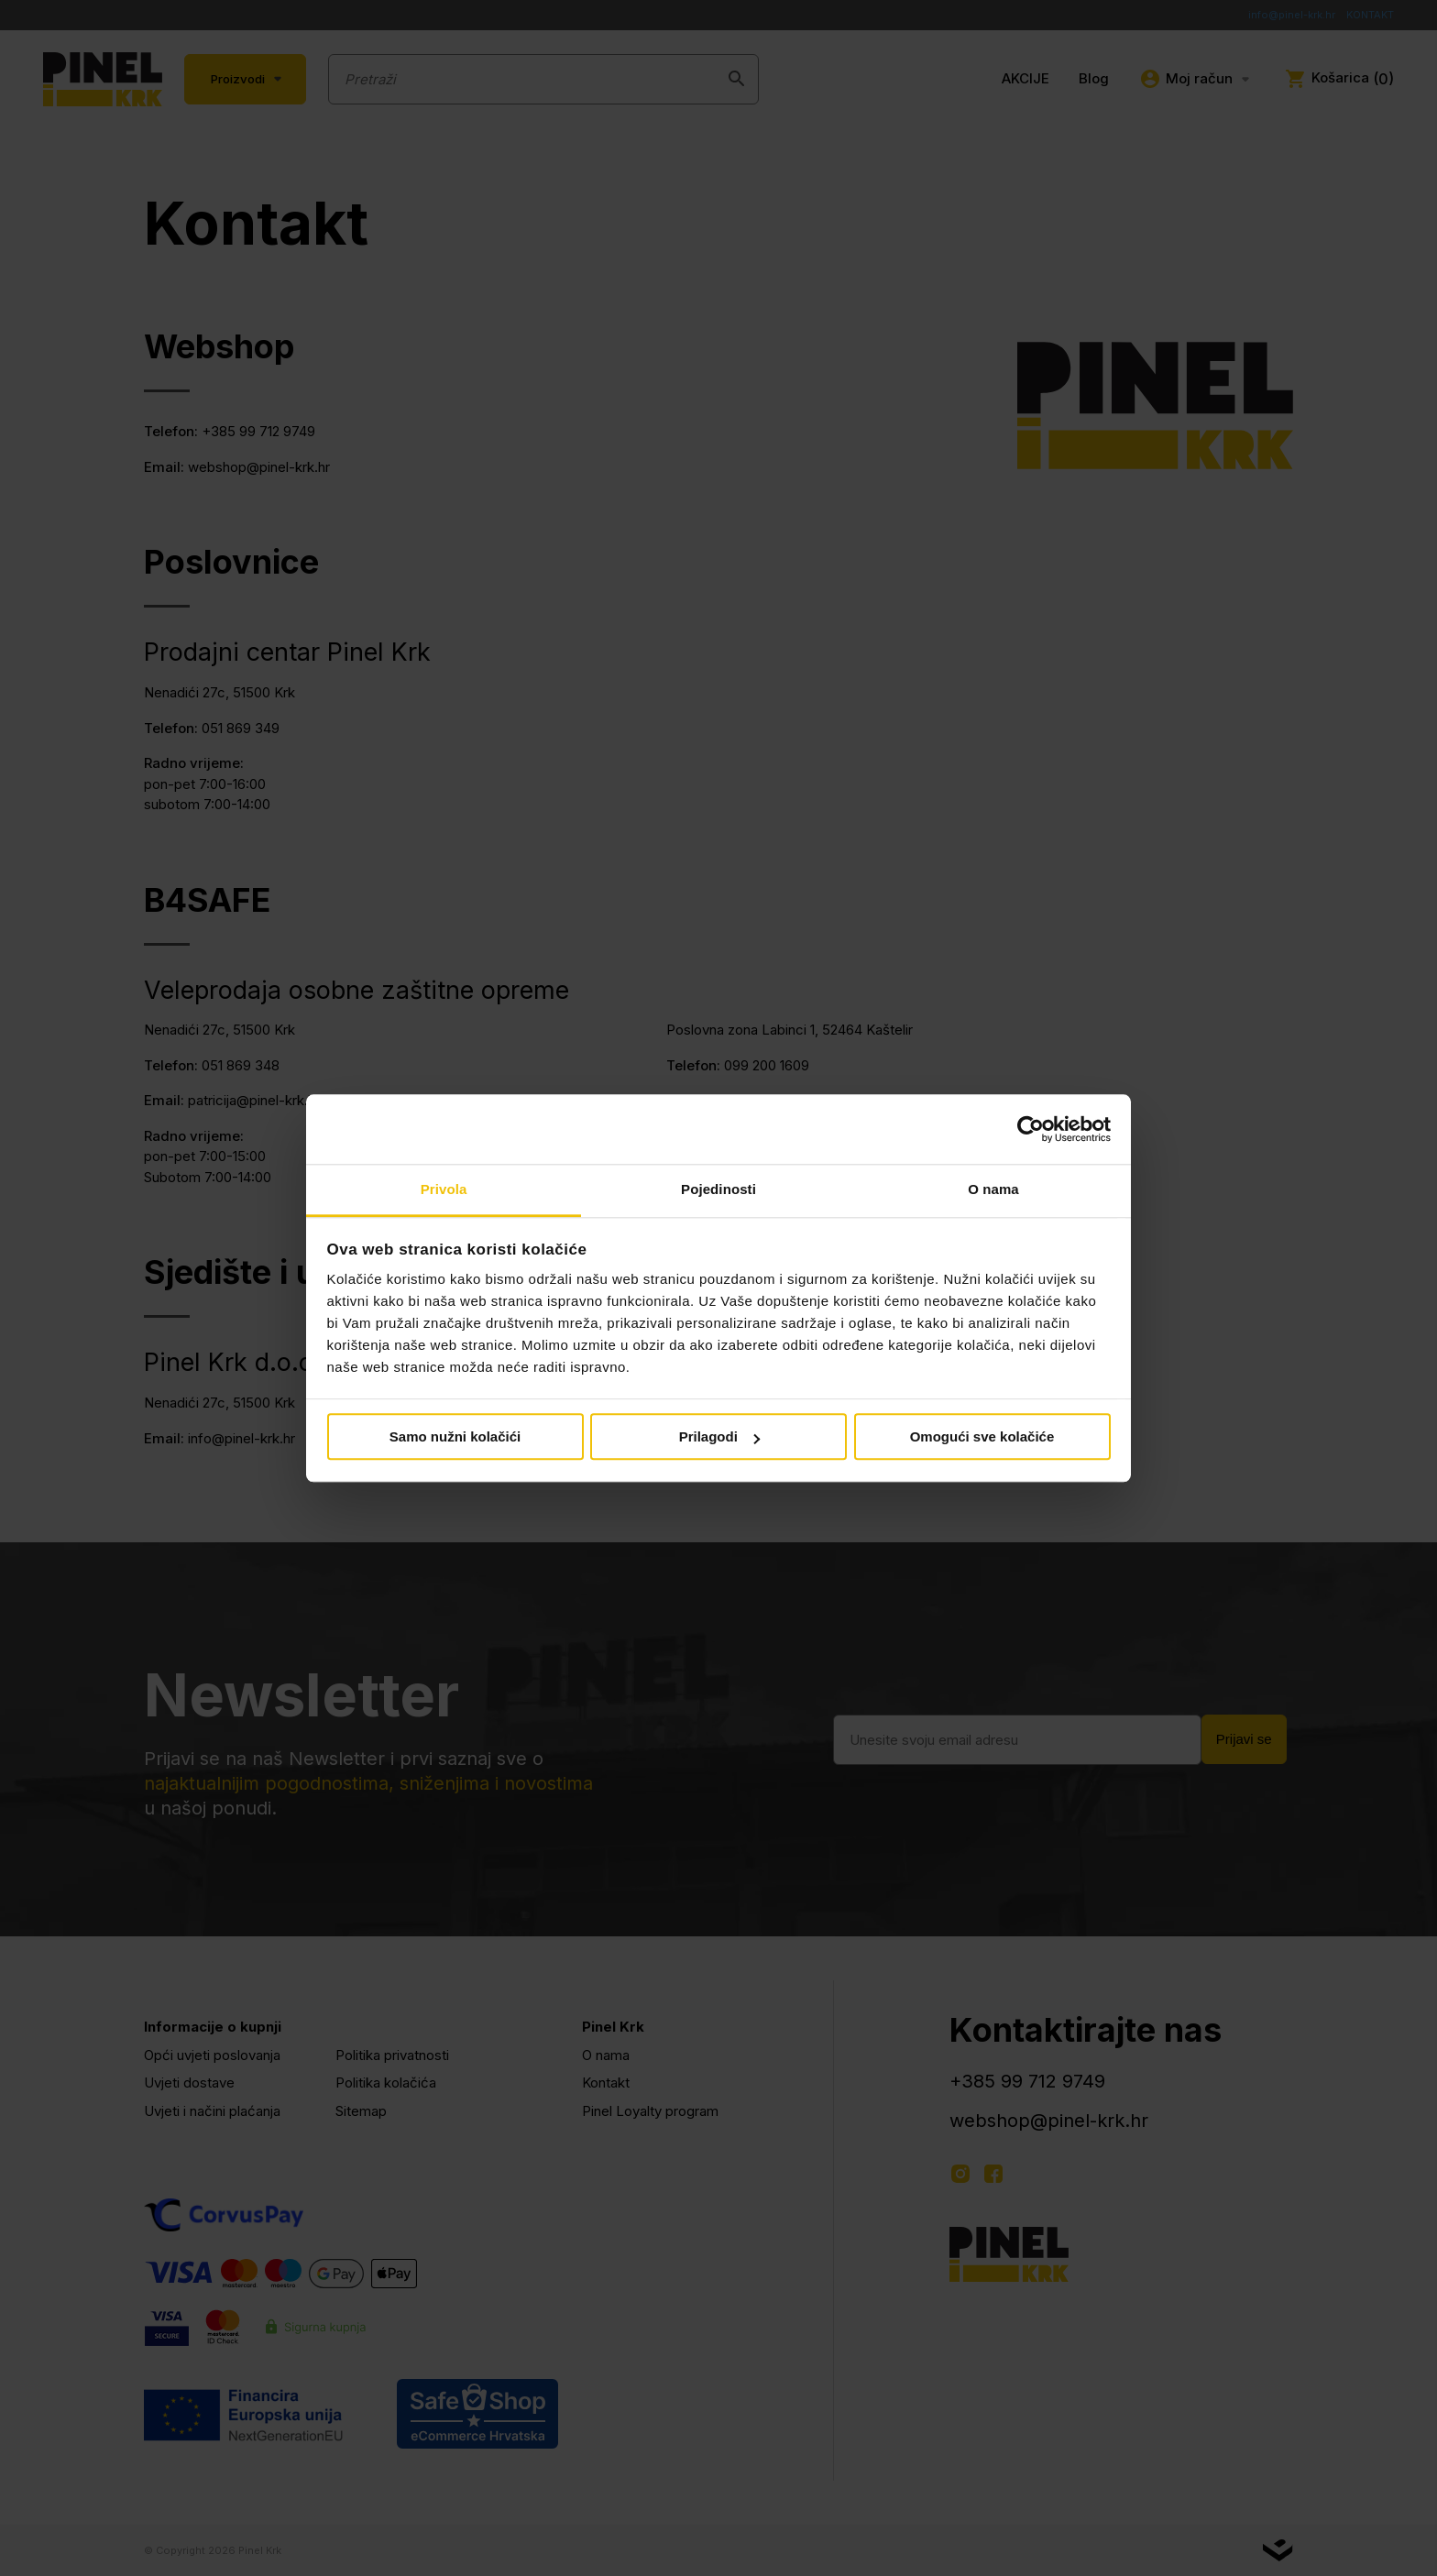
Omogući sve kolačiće (982, 1437)
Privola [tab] (444, 1190)
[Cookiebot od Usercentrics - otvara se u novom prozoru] (1030, 1129)
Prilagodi (719, 1437)
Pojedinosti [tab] (718, 1190)
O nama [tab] (993, 1190)
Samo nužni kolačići (455, 1437)
